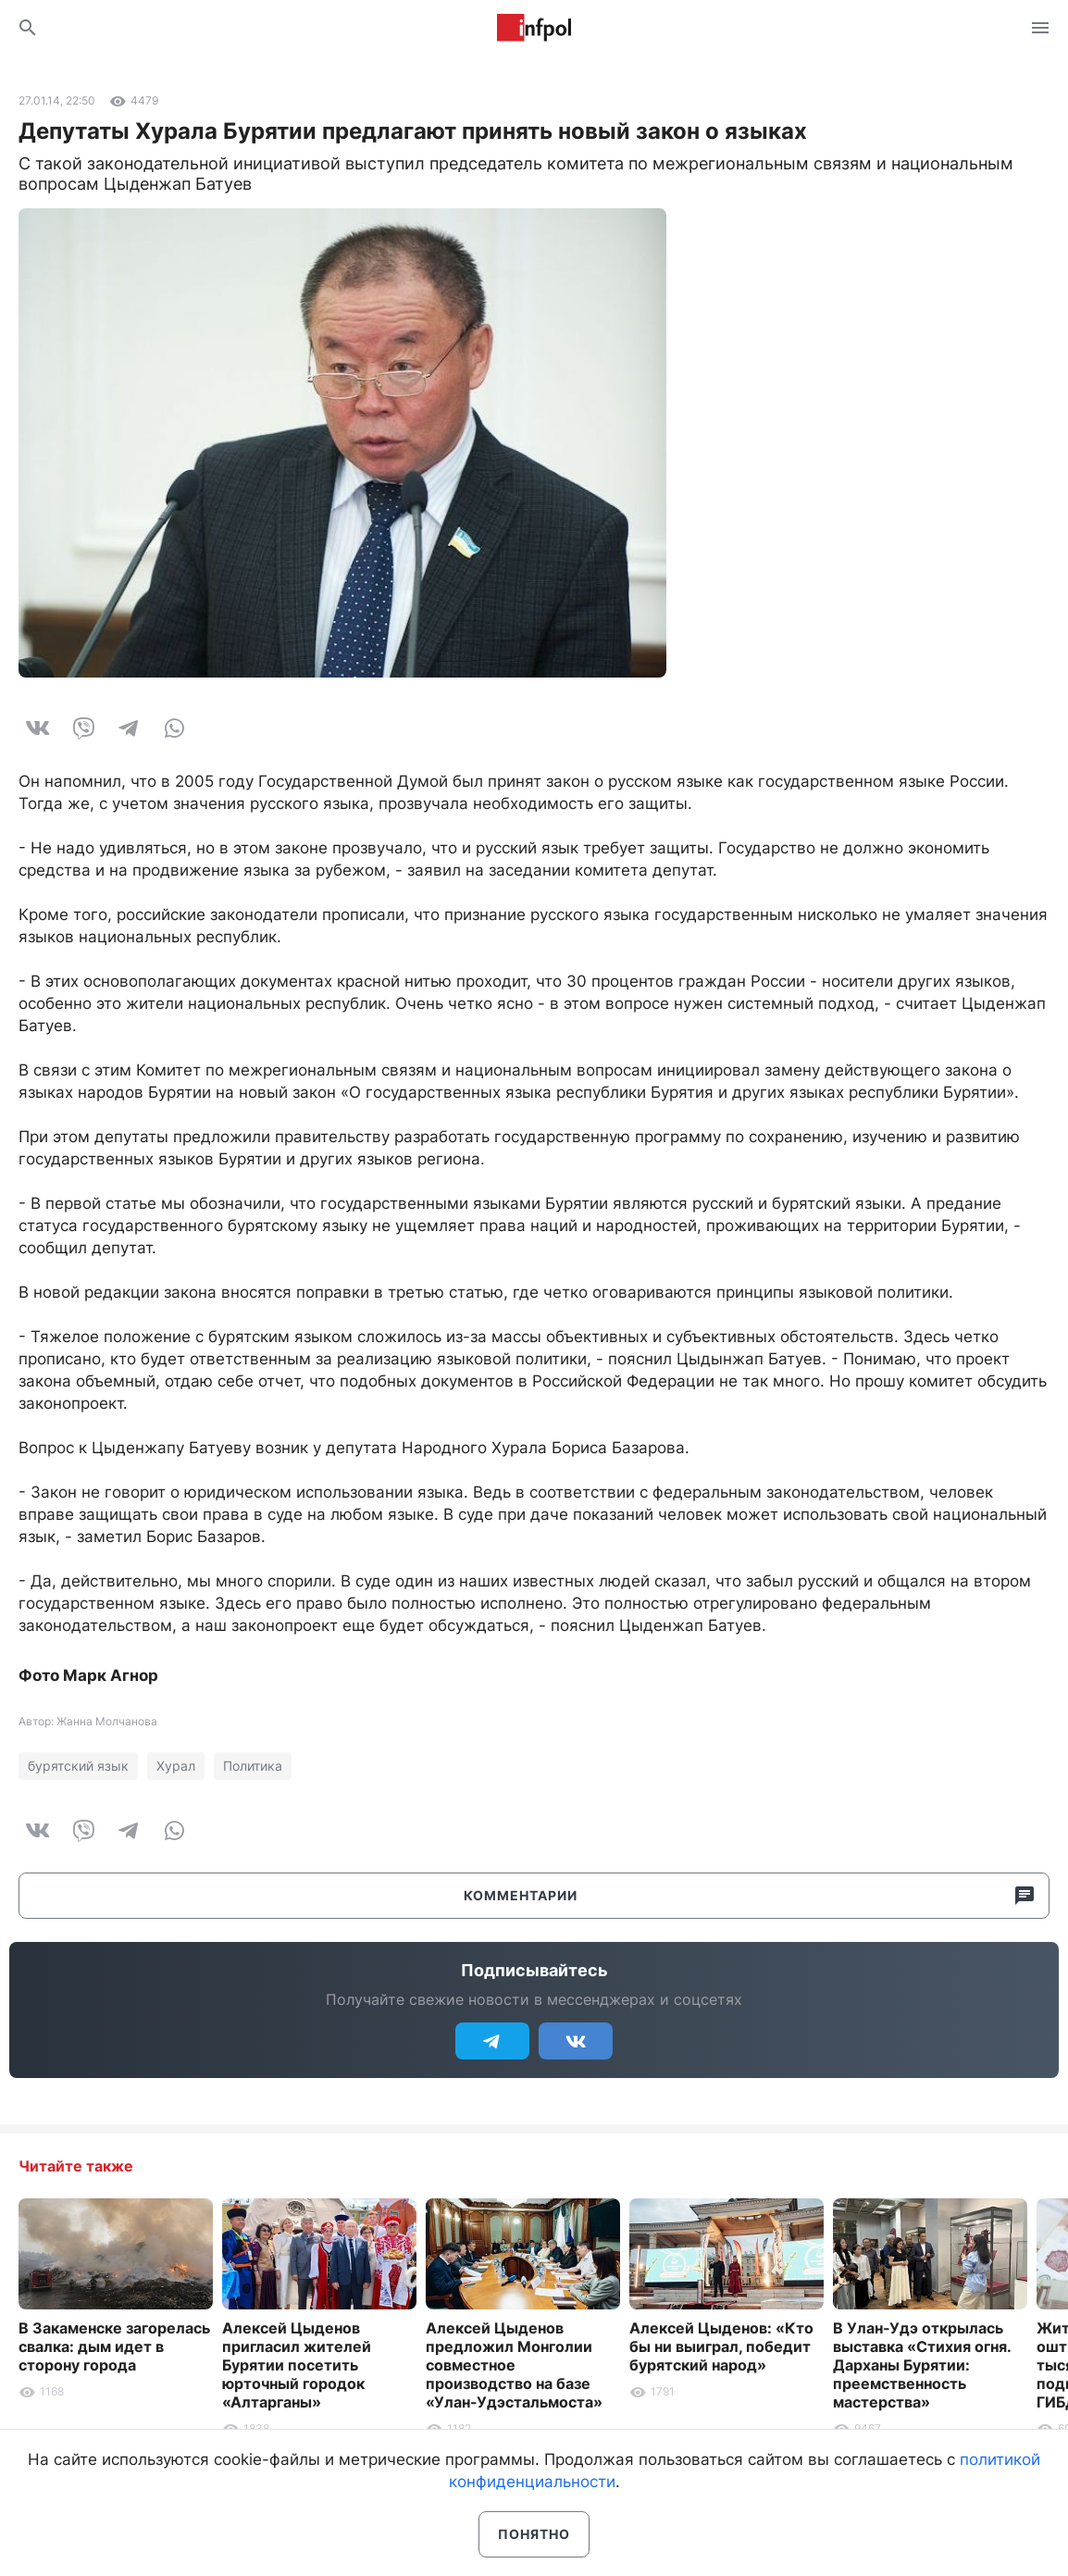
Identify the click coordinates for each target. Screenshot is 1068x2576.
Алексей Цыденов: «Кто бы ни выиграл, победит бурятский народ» (721, 2346)
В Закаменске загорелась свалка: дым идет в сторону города (114, 2346)
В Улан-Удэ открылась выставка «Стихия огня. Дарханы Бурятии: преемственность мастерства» (922, 2365)
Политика (252, 1765)
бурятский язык (78, 1765)
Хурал (175, 1765)
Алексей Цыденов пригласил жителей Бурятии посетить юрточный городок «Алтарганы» (296, 2365)
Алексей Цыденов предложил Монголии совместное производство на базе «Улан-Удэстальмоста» (514, 2365)
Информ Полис (534, 28)
